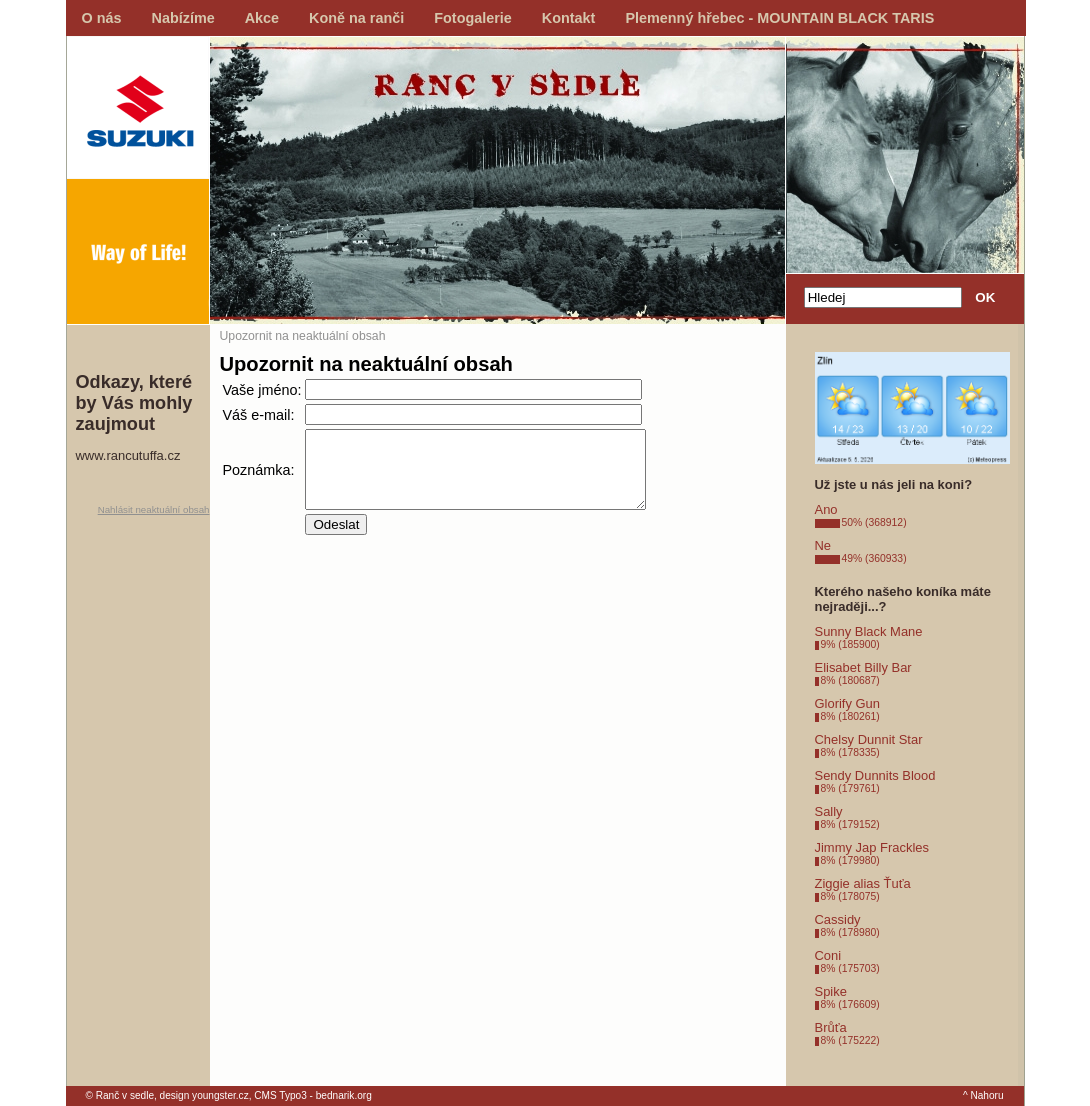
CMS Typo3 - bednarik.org (312, 1095)
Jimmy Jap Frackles (872, 847)
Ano (826, 509)
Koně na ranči (356, 18)
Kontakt (569, 18)
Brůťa (831, 1027)
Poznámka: (259, 477)
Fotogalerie (473, 18)
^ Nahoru (983, 1095)
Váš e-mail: (259, 415)
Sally (829, 811)
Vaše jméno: (262, 390)
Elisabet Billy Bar (863, 667)
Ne (823, 545)
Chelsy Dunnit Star (869, 739)
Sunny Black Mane (869, 631)
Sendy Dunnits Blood (875, 775)
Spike (831, 991)
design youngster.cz (204, 1095)
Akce (262, 18)
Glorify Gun (848, 703)
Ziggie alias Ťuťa (863, 883)
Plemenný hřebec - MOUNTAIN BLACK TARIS (779, 18)
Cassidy (838, 919)
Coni (828, 955)
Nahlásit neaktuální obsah (154, 509)
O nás (102, 18)
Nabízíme (183, 18)
